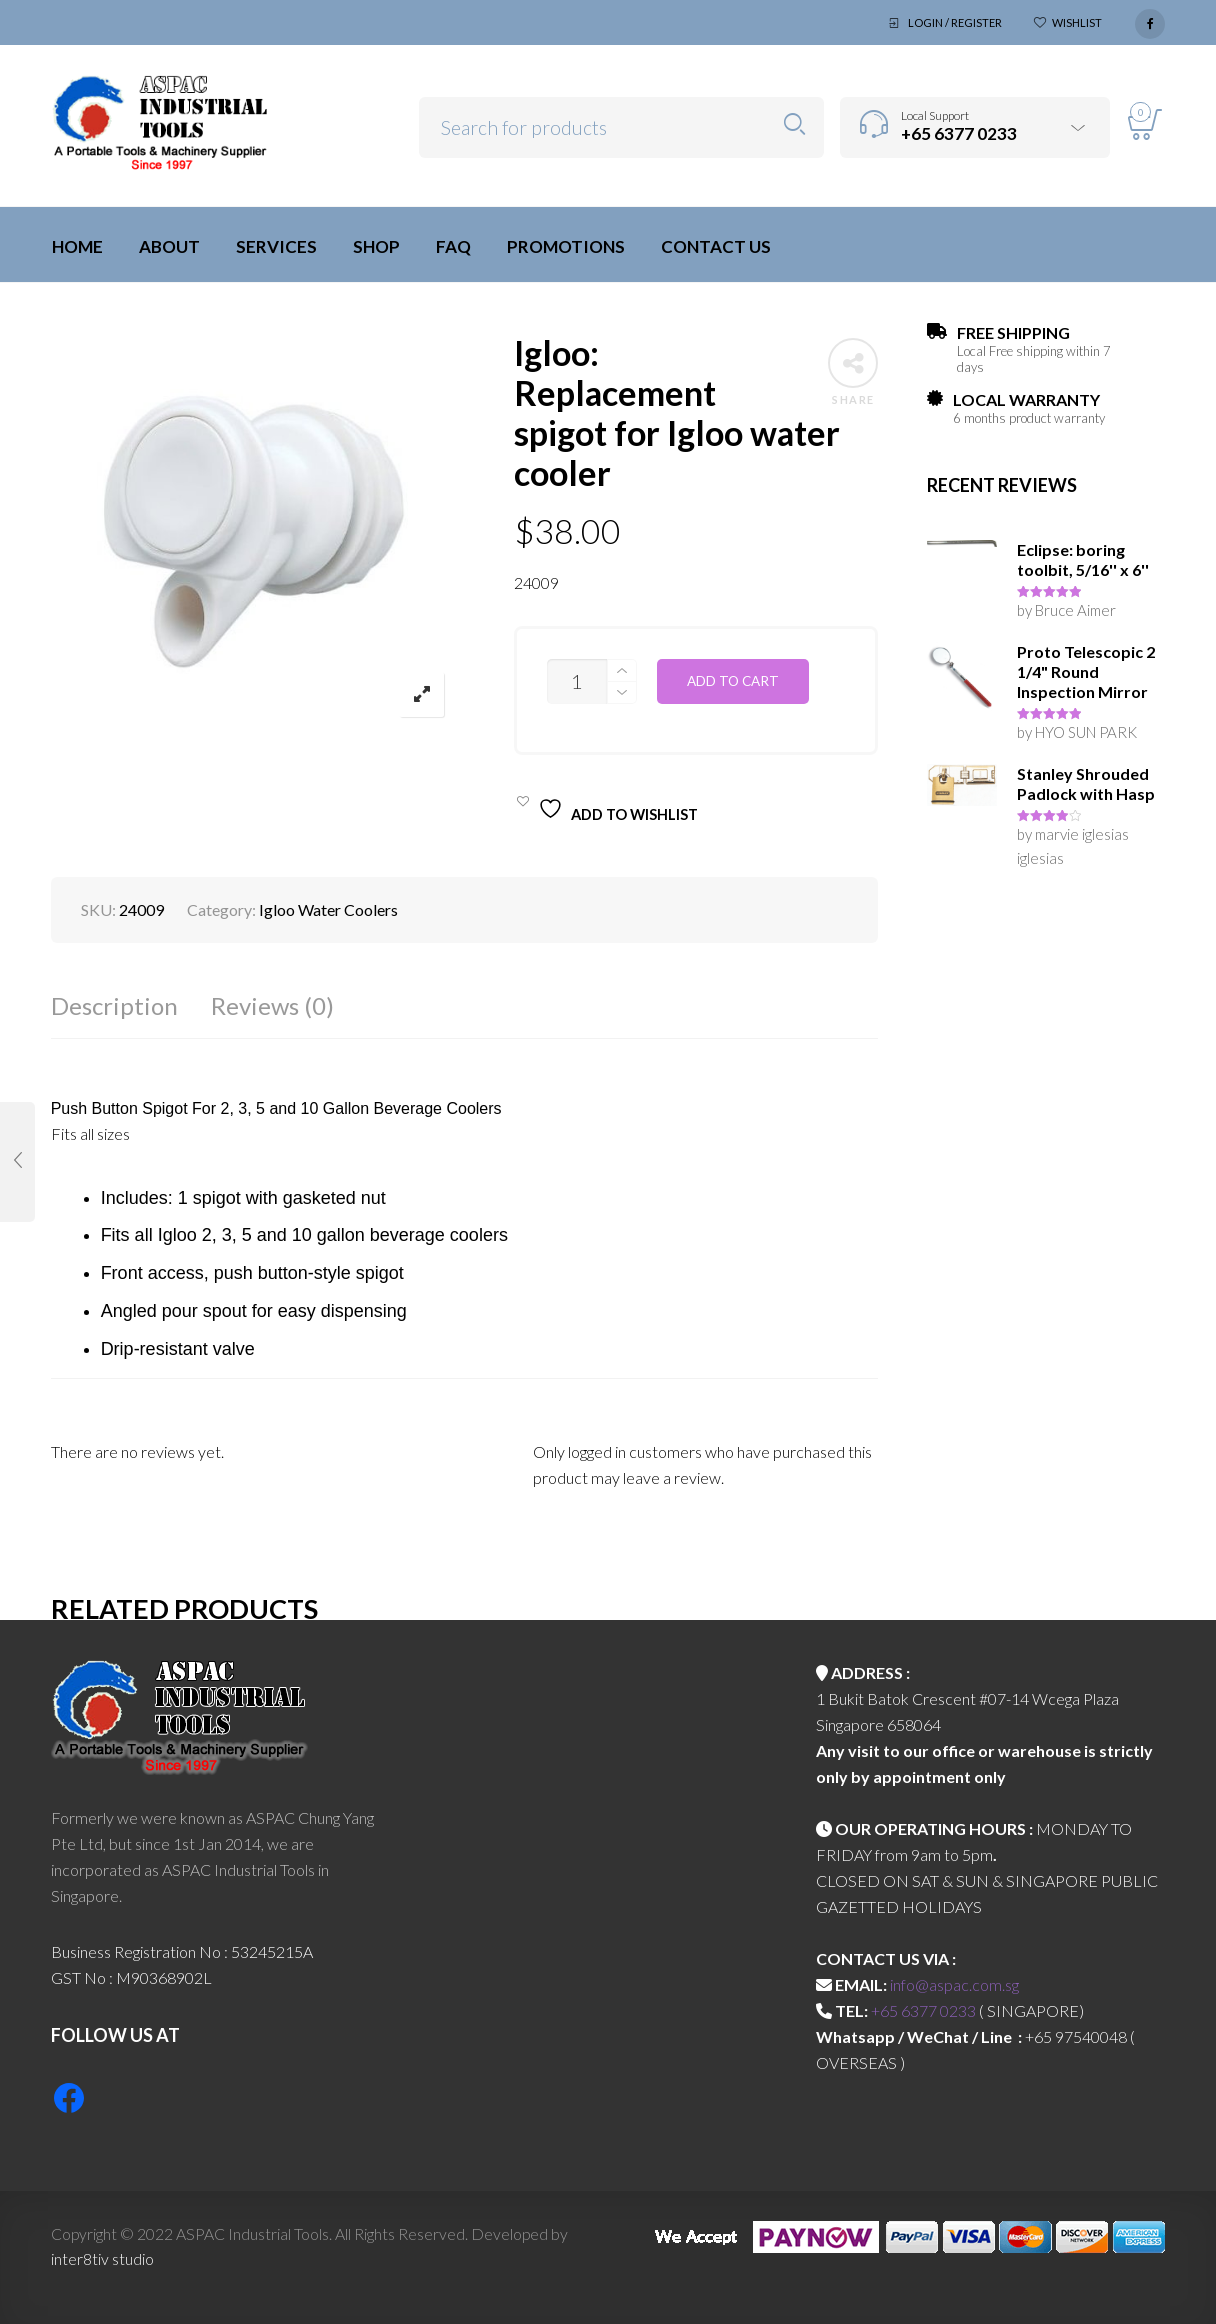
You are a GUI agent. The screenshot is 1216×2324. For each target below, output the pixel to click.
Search (794, 124)
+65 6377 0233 (923, 2010)
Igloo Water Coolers (328, 909)
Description (114, 1005)
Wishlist (1077, 22)
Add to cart (733, 681)
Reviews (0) (272, 1005)
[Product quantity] (577, 681)
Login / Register (955, 22)
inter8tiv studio (102, 2258)
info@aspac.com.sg (954, 1984)
